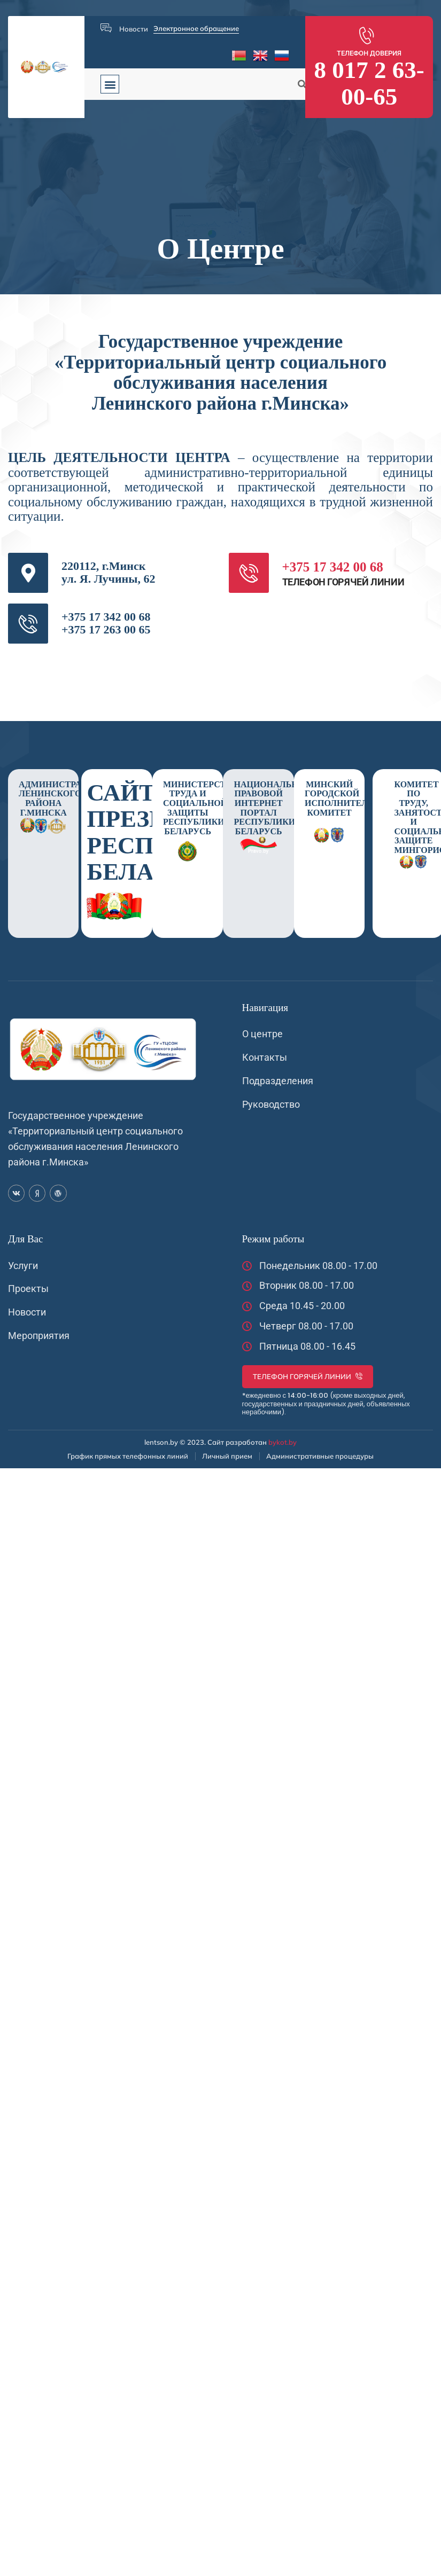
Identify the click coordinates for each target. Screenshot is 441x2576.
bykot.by (282, 1442)
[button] (109, 84)
